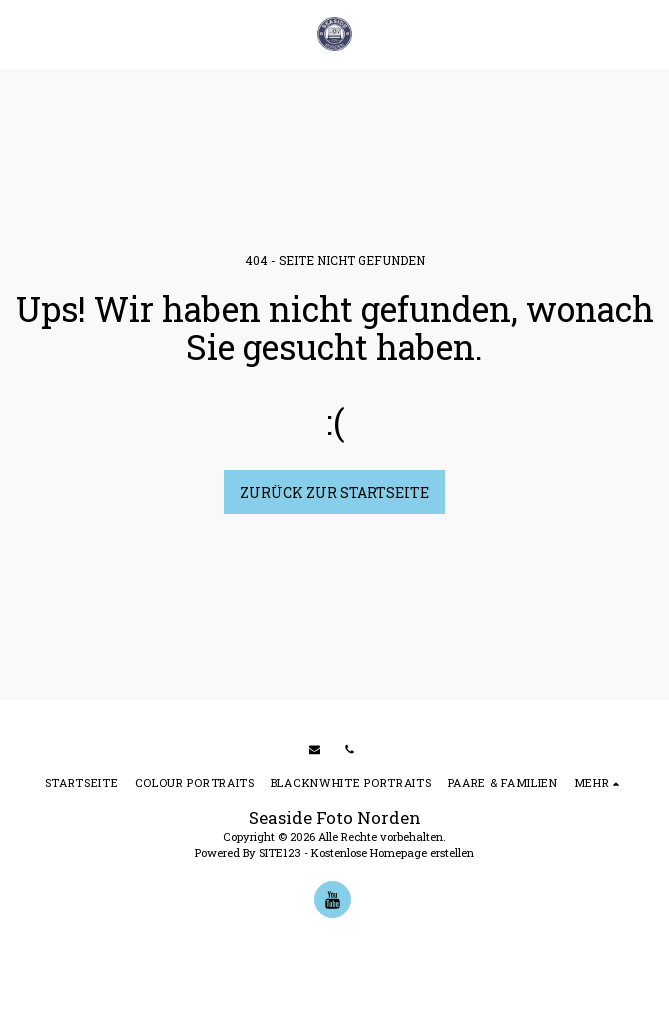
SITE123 (280, 852)
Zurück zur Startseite (334, 492)
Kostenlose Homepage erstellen (392, 852)
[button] (22, 34)
